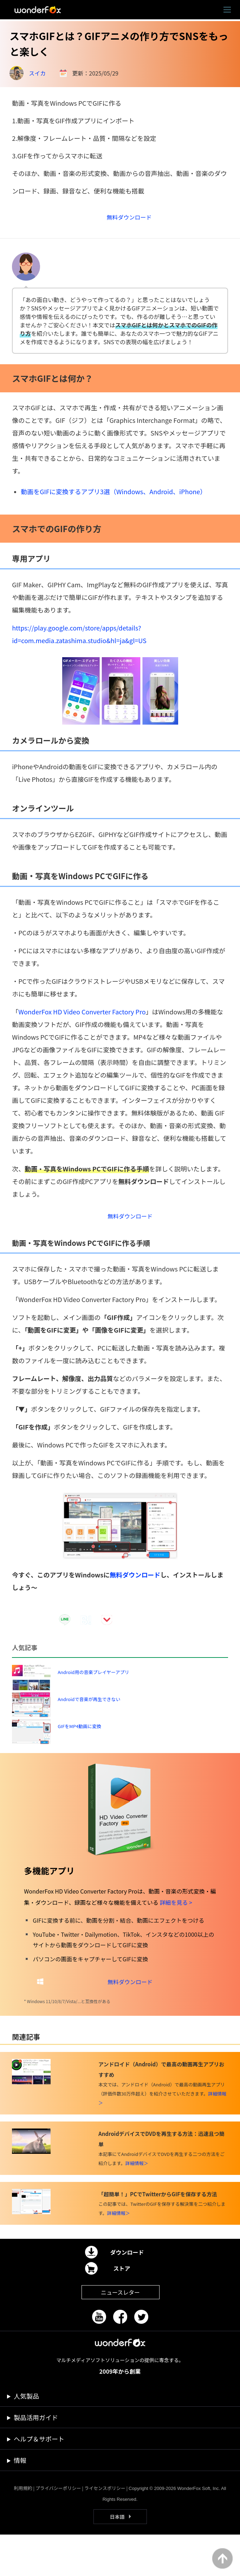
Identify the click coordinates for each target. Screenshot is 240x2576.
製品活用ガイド (36, 2458)
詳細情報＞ (136, 2204)
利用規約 (23, 2529)
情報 (20, 2501)
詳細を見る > (176, 1940)
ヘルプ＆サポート (39, 2480)
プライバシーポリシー (58, 2529)
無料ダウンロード (135, 1585)
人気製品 (26, 2437)
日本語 (117, 2558)
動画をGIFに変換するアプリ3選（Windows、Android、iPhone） (113, 498)
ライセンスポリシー (104, 2529)
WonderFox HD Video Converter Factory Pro (81, 1018)
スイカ (37, 73)
